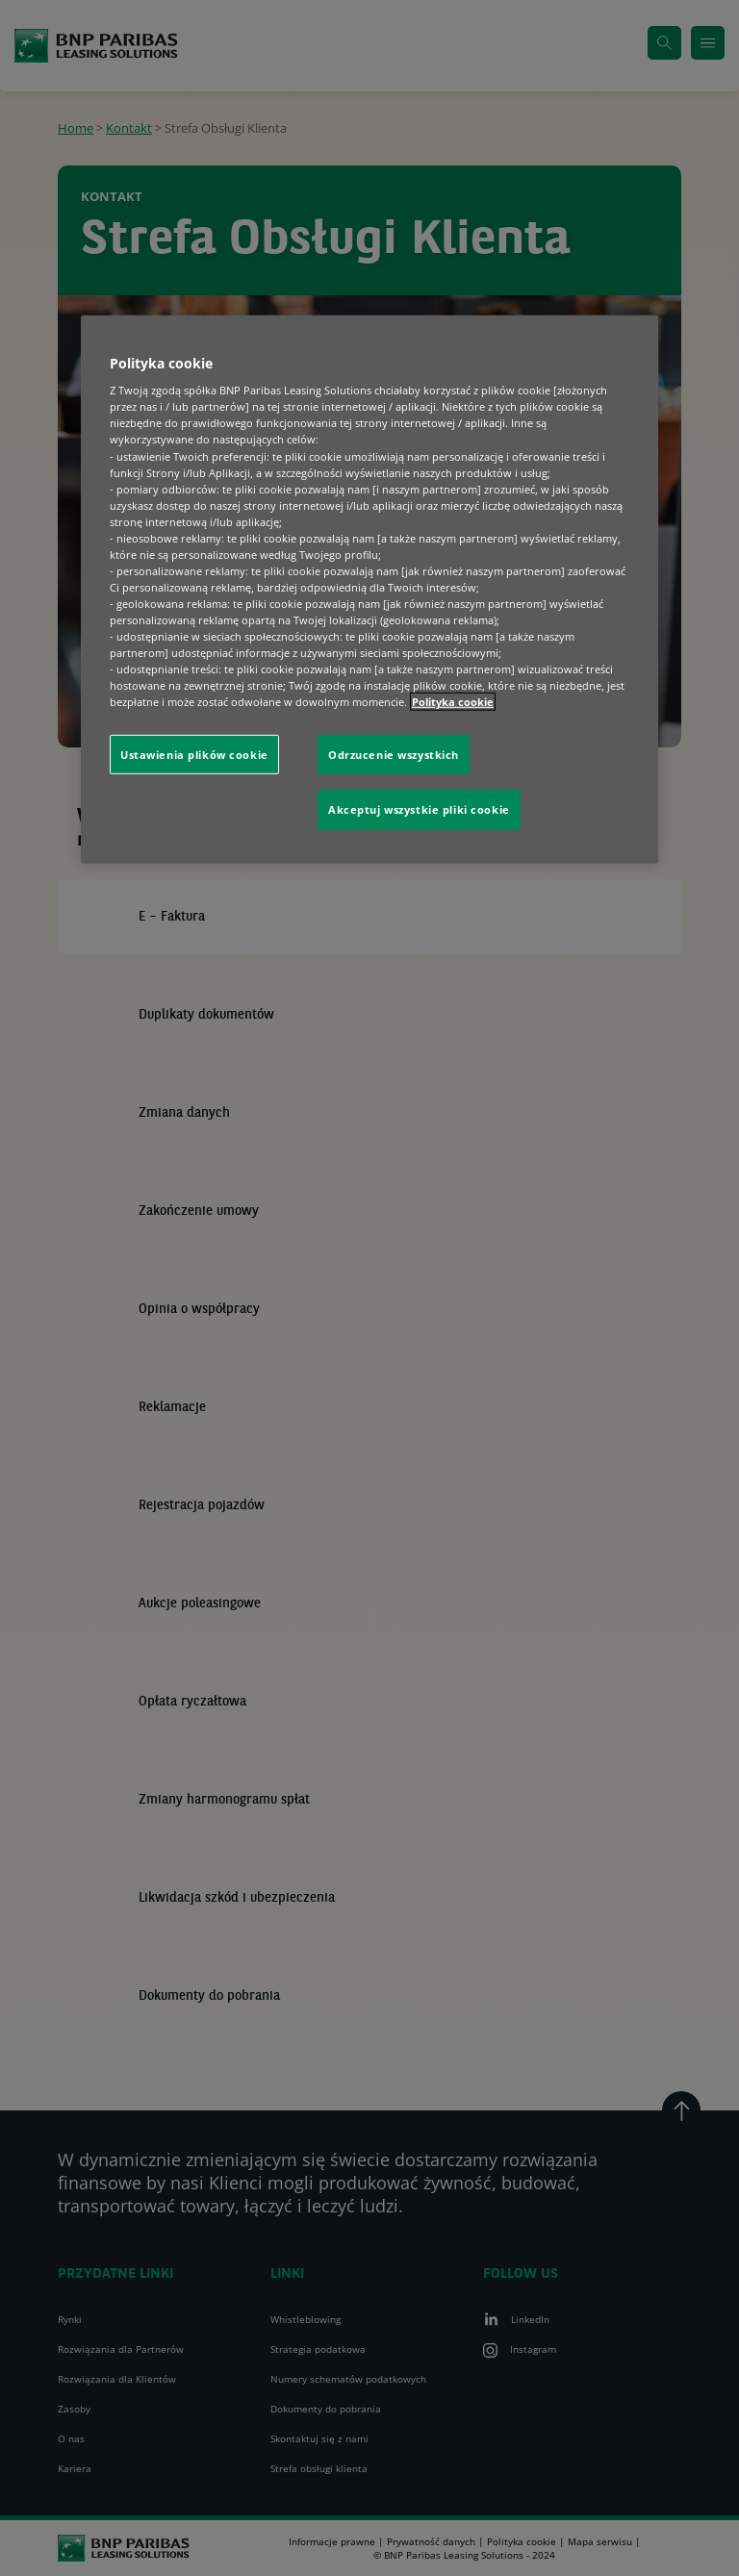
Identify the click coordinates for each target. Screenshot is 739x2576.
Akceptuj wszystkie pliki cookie (419, 809)
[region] (369, 589)
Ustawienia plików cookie (194, 753)
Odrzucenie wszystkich (393, 753)
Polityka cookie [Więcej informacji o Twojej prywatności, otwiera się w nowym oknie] (453, 702)
